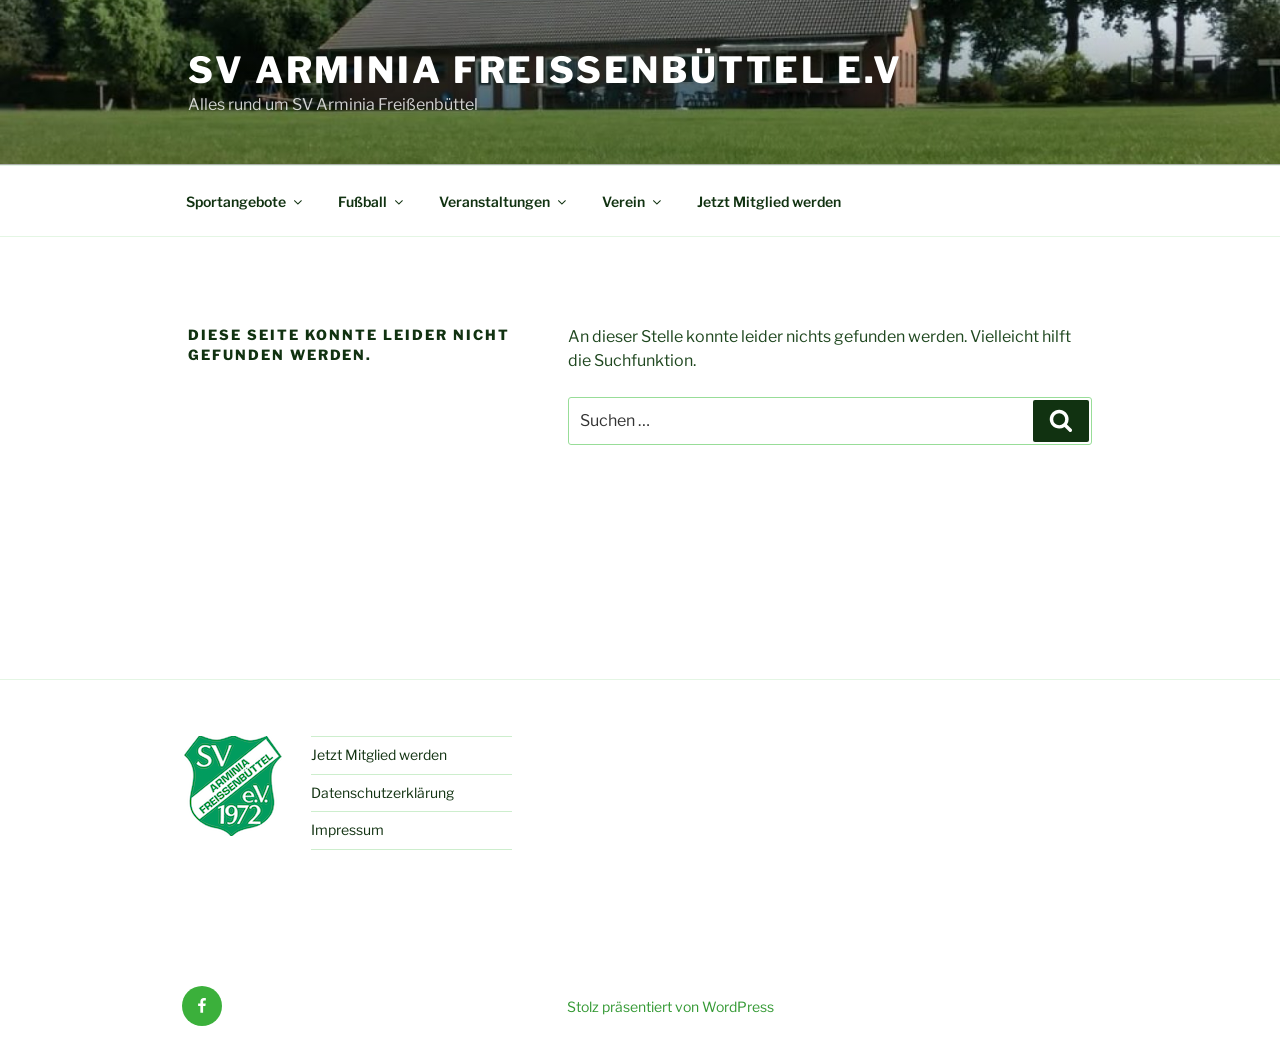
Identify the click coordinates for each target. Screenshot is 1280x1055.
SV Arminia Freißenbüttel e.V (545, 70)
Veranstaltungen (504, 201)
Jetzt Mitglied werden (769, 201)
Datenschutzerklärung (382, 792)
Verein (633, 201)
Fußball (372, 201)
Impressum (347, 829)
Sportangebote (245, 201)
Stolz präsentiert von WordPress (670, 1006)
